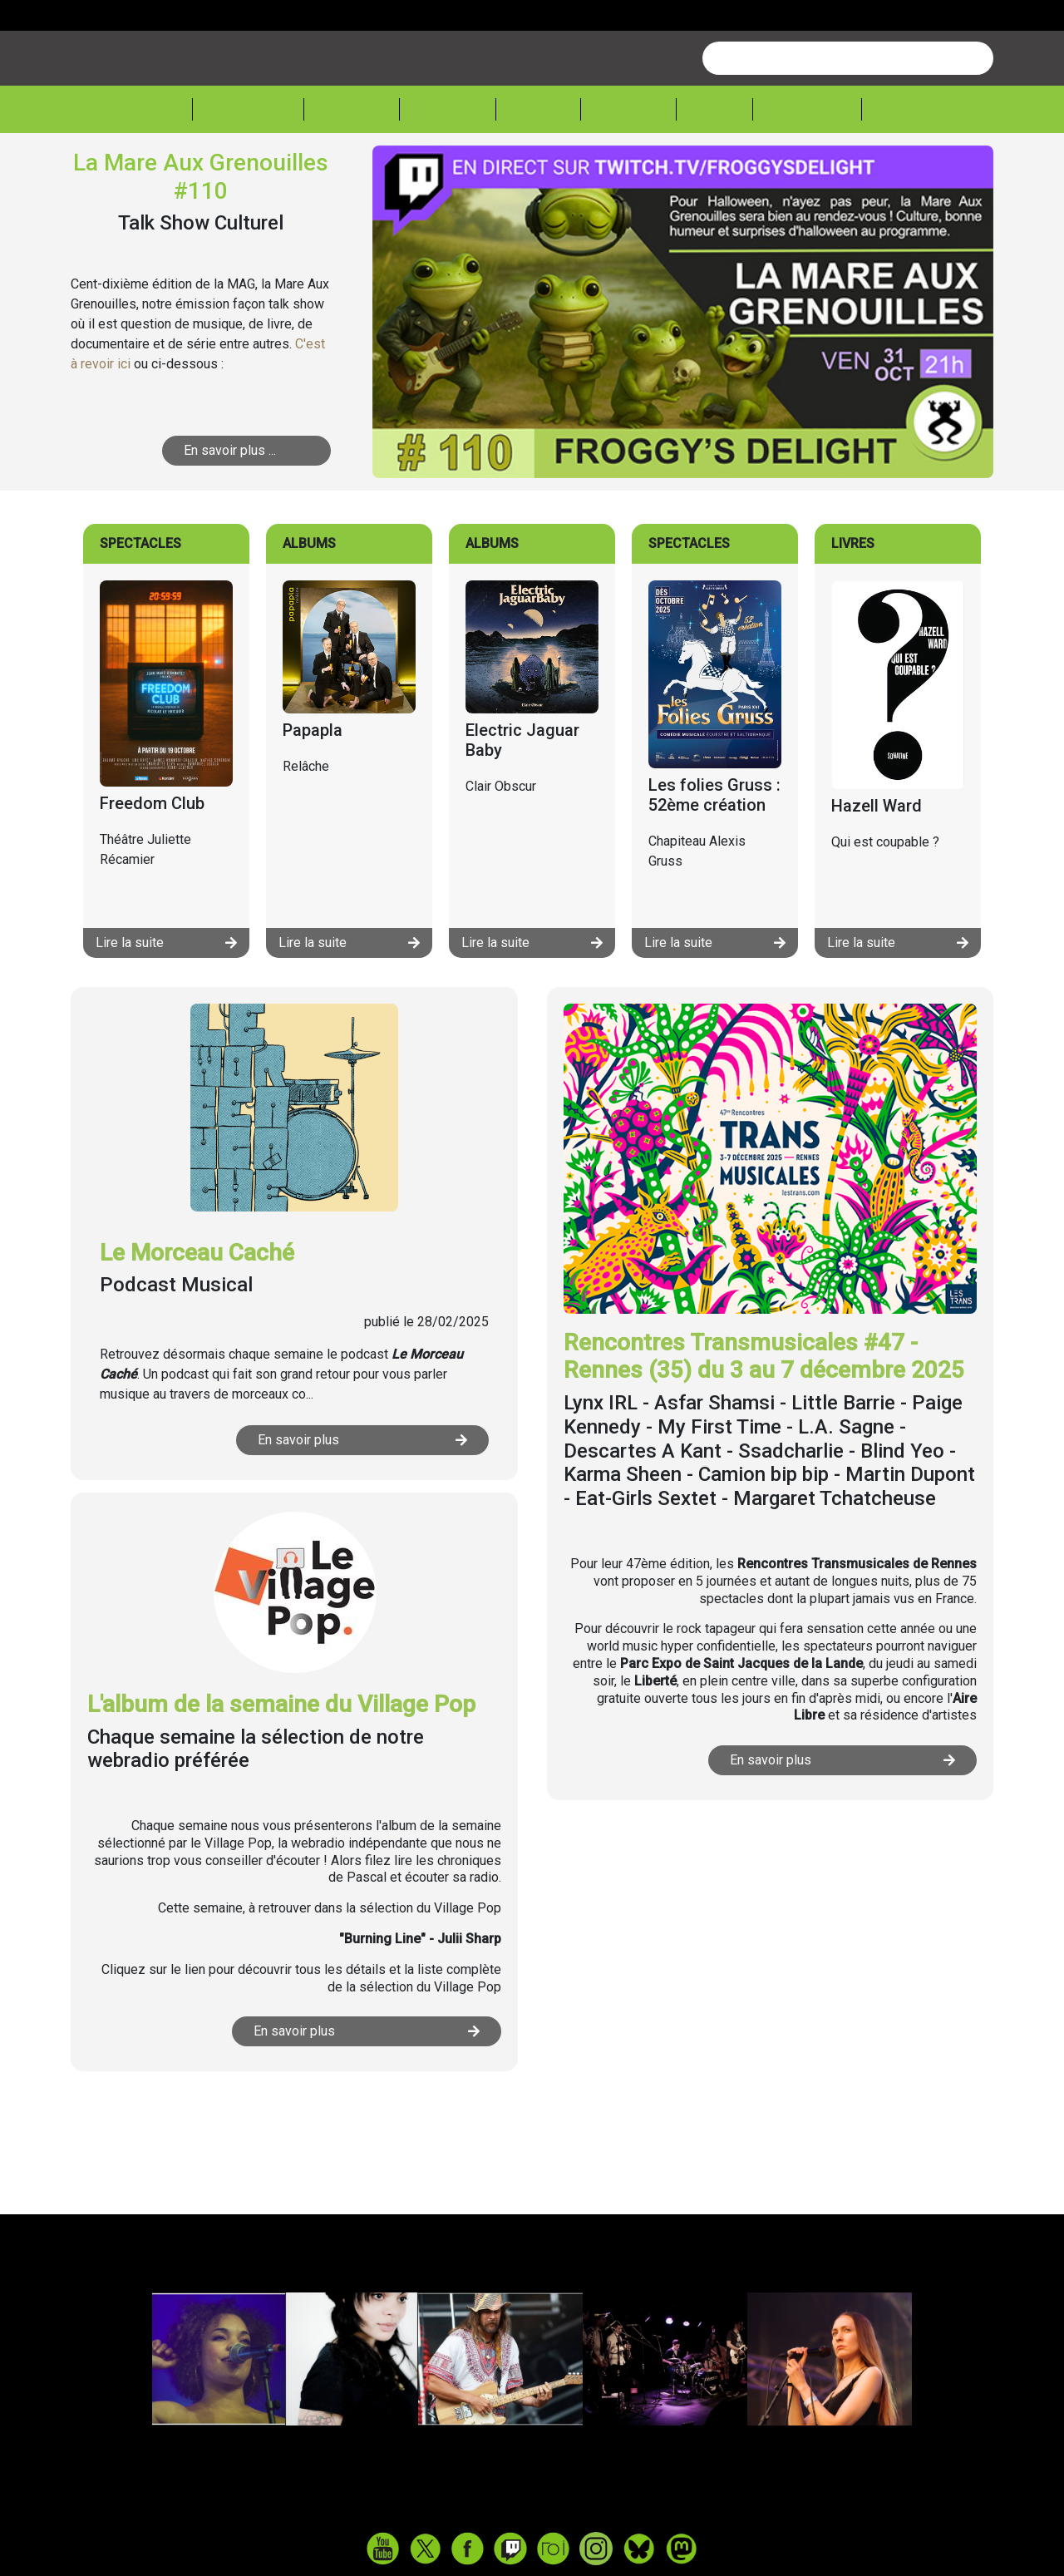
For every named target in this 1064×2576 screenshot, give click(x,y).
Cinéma (538, 171)
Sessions (911, 171)
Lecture (628, 171)
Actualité (248, 171)
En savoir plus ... (230, 513)
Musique (352, 171)
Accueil (154, 170)
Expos (714, 171)
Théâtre (447, 171)
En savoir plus (362, 1503)
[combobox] (848, 121)
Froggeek (807, 171)
